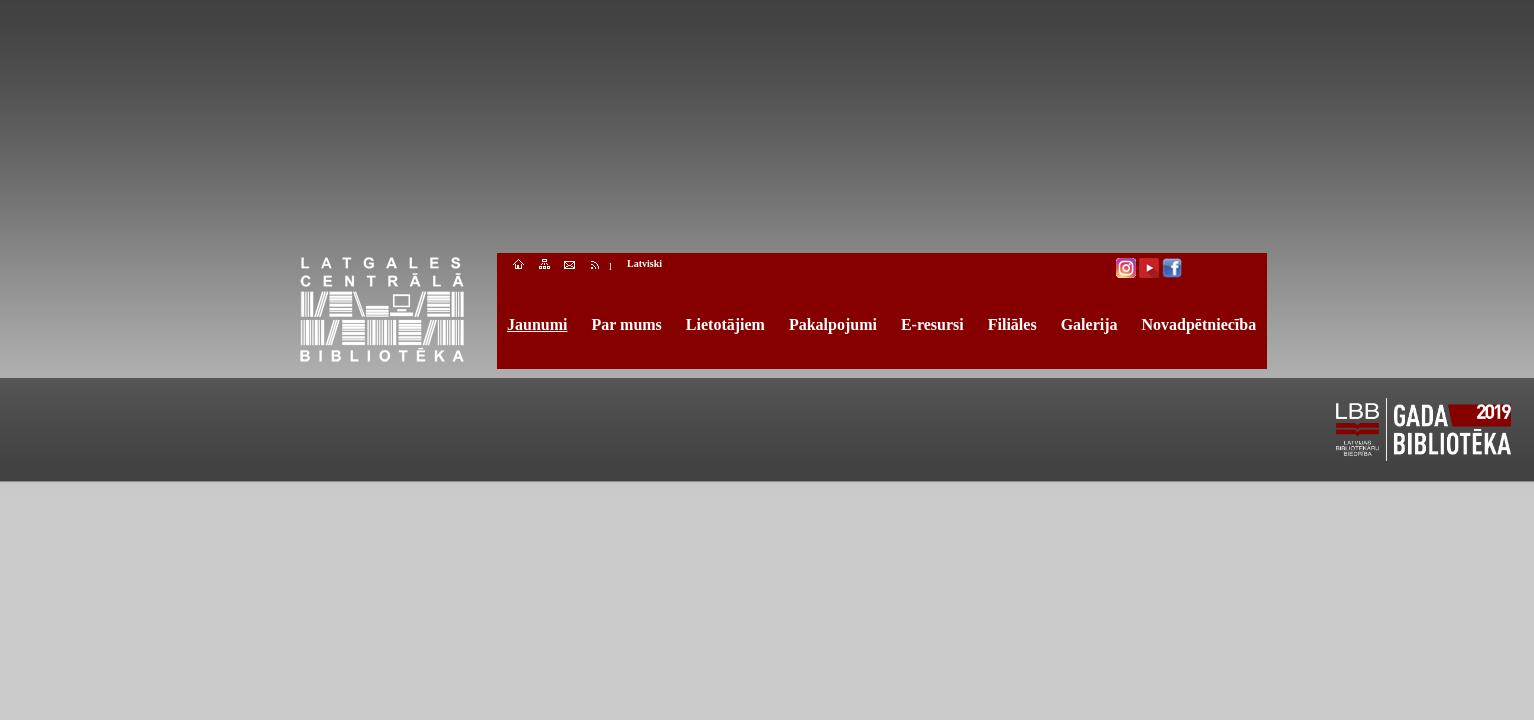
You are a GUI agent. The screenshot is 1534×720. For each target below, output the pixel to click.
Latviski (644, 263)
